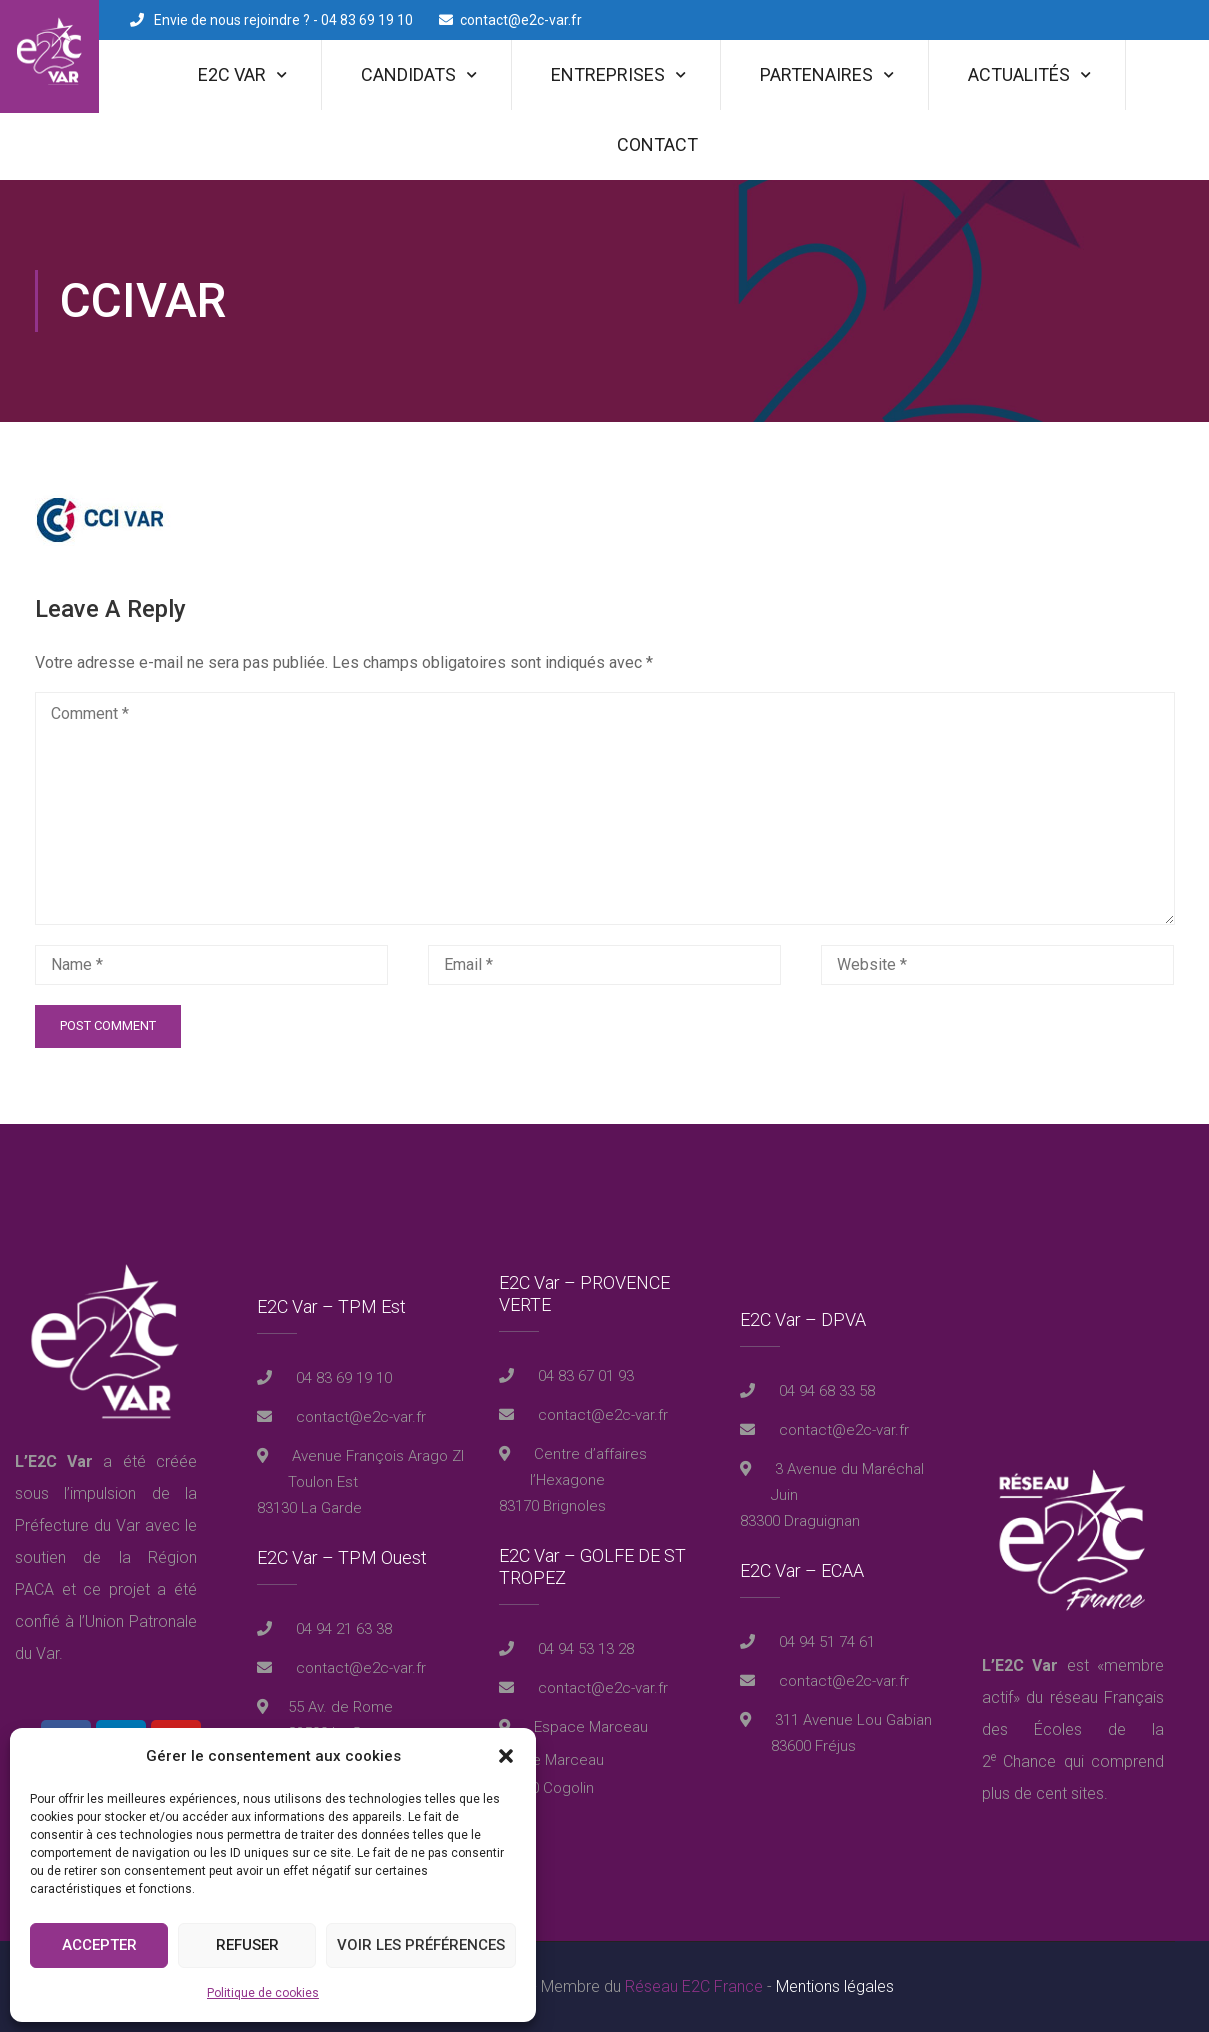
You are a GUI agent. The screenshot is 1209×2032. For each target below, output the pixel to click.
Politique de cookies (263, 1993)
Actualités (1019, 74)
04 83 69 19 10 (342, 1378)
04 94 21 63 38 (342, 1629)
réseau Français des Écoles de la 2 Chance (1073, 1729)
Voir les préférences (421, 1945)
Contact (657, 144)
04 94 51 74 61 (825, 1642)
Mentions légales (835, 1986)
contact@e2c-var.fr (521, 20)
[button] (506, 1756)
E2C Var (232, 74)
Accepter (99, 1945)
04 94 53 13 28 (584, 1649)
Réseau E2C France (694, 1986)
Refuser (247, 1945)
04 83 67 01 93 (584, 1376)
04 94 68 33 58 (825, 1391)
